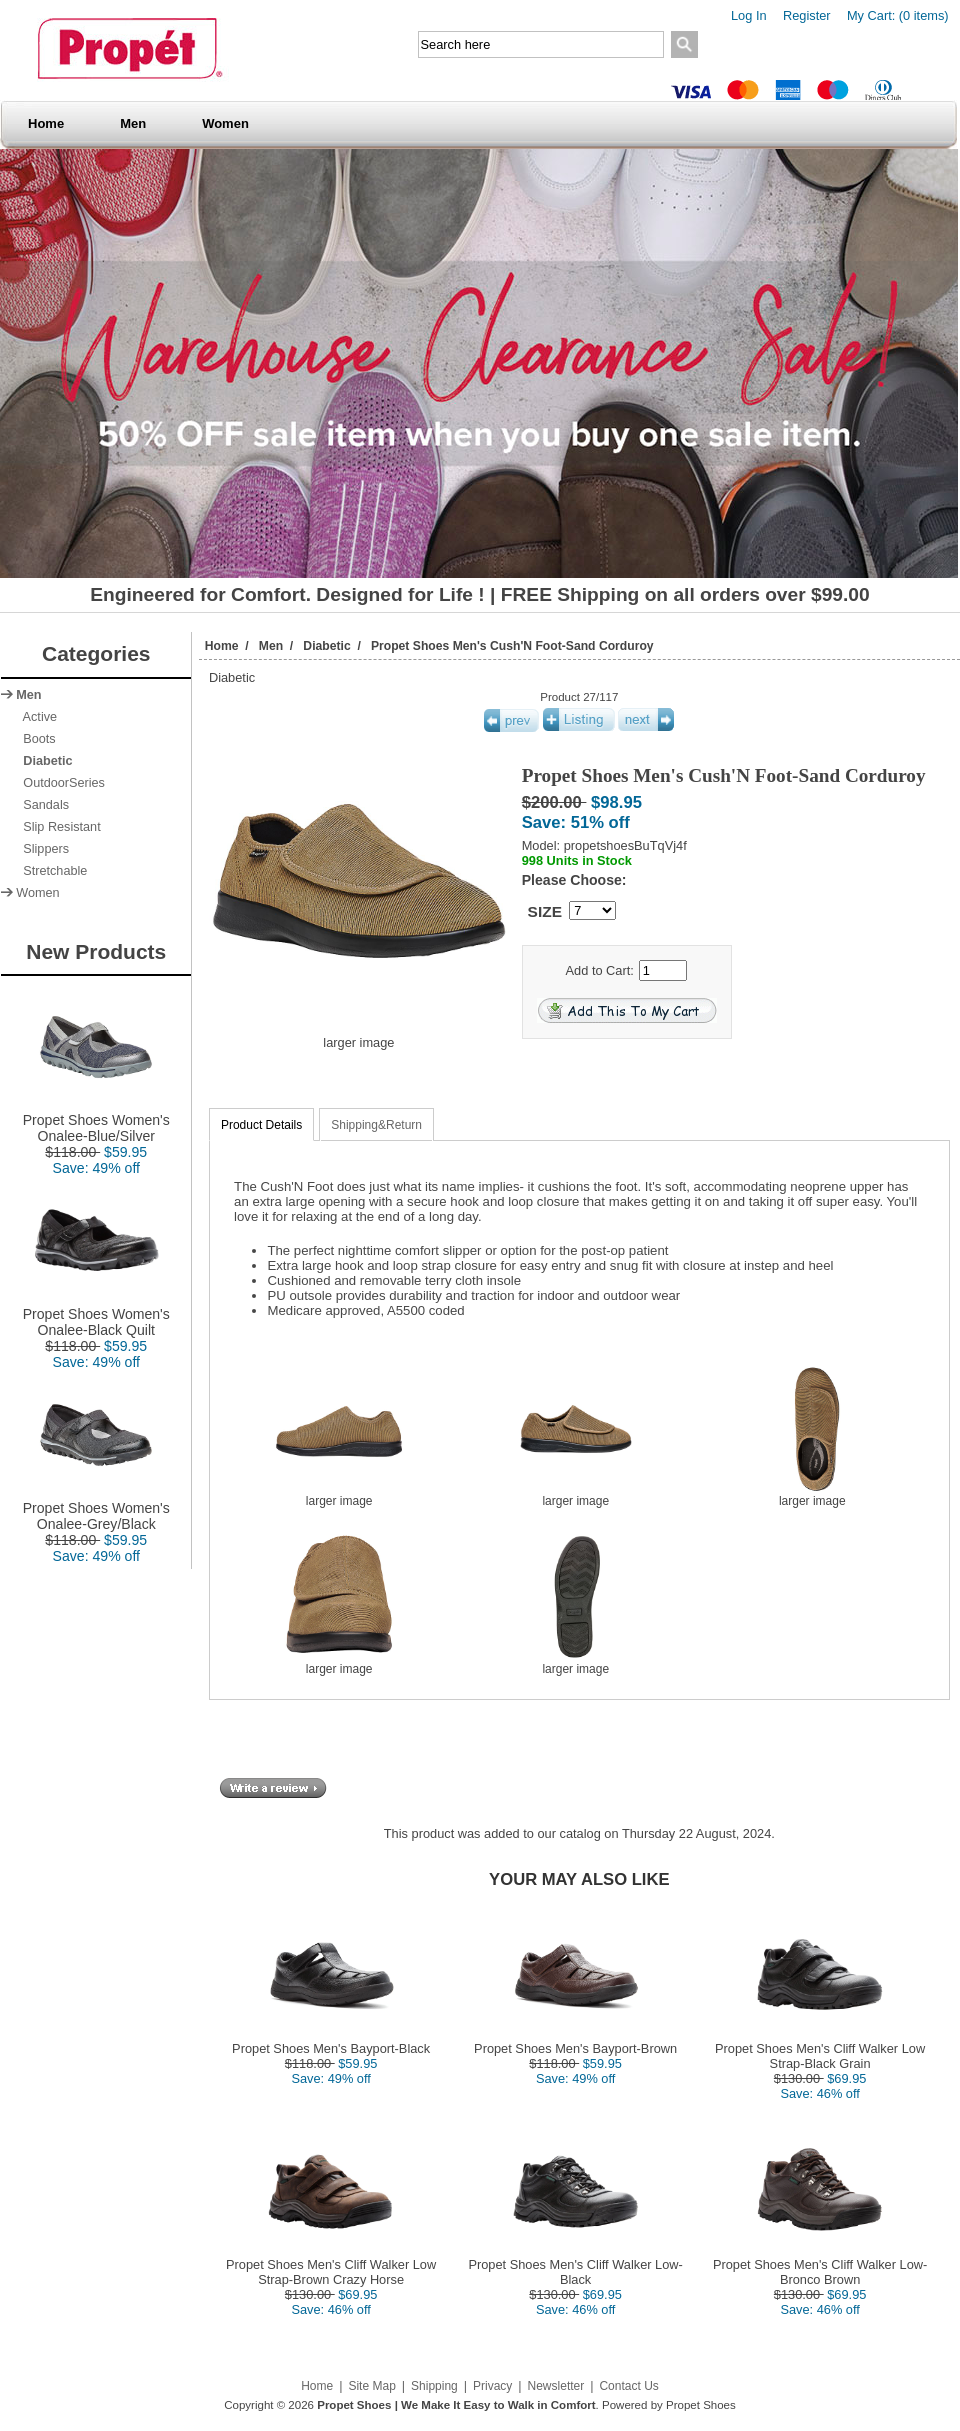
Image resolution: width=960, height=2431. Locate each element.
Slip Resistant (58, 827)
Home (46, 123)
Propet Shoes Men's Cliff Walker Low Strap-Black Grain (820, 2056)
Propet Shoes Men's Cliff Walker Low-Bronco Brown (820, 2272)
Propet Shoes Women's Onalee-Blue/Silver (96, 1121)
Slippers (42, 849)
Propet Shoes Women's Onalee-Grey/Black (96, 1509)
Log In (749, 15)
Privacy (492, 2386)
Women (225, 123)
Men (133, 123)
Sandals (42, 805)
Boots (35, 739)
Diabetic (326, 646)
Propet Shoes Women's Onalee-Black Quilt (96, 1315)
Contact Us (628, 2386)
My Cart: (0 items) (898, 15)
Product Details (261, 1125)
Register (807, 15)
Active (36, 717)
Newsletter (556, 2386)
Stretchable (51, 871)
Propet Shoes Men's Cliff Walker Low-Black (575, 2272)
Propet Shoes (701, 2405)
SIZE (545, 911)
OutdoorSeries (60, 783)
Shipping (434, 2386)
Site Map (371, 2386)
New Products (96, 951)
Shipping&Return (376, 1125)
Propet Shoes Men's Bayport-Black (331, 2048)
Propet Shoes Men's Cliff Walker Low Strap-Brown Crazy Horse (331, 2272)
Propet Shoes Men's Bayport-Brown (575, 2048)
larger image (339, 1495)
